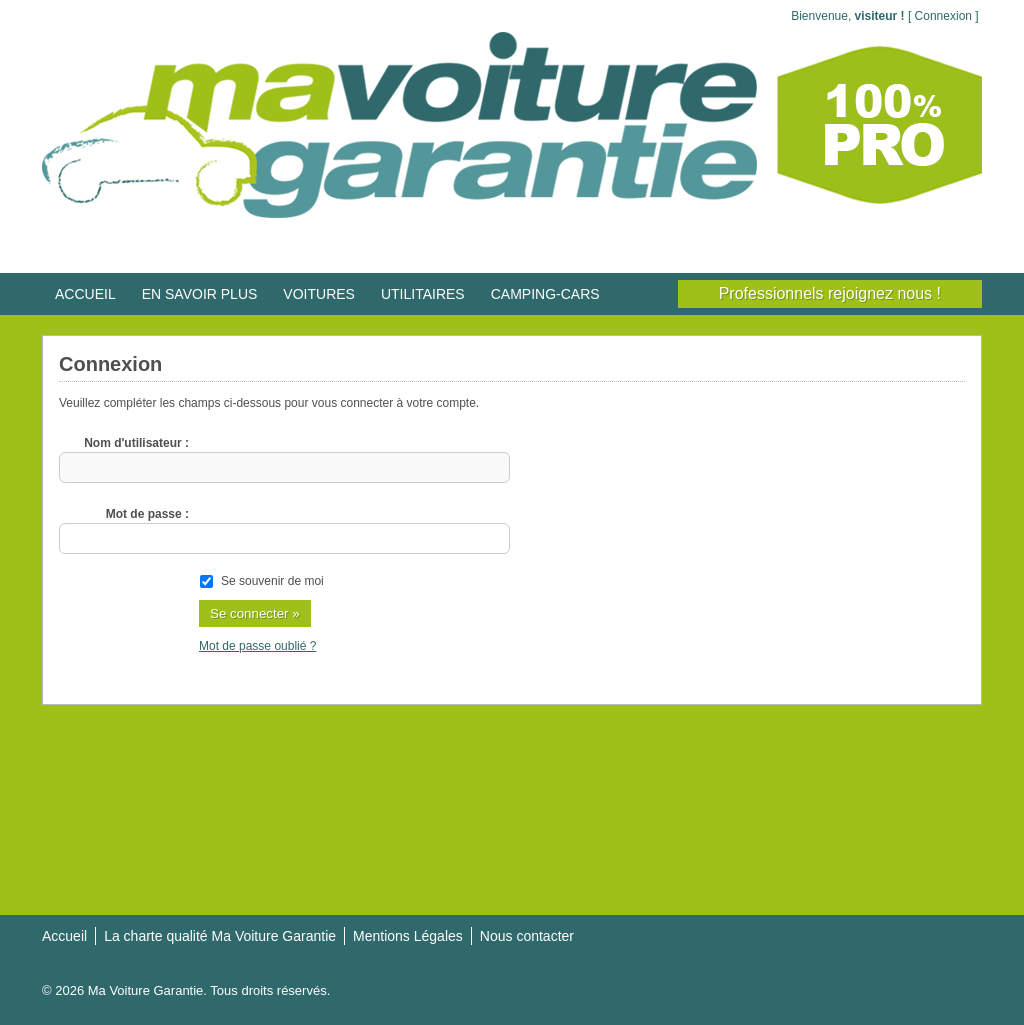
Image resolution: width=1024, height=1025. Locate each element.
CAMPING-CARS (545, 294)
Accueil (64, 936)
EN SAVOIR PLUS (200, 294)
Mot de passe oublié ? (257, 646)
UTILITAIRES (423, 294)
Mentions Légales (408, 936)
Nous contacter (527, 936)
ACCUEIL (85, 294)
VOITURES (319, 294)
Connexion (943, 16)
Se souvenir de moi (272, 581)
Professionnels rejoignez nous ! (830, 293)
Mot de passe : (147, 514)
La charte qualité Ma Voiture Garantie (220, 936)
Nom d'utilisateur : (136, 443)
